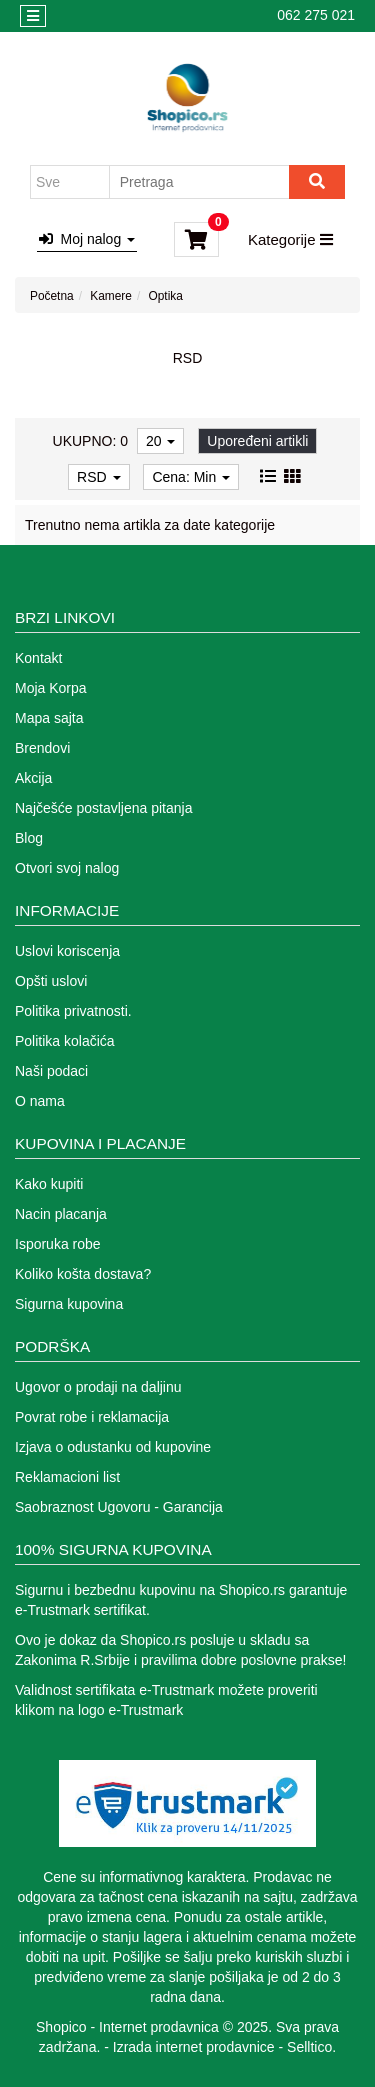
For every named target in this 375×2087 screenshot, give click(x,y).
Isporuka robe (58, 1244)
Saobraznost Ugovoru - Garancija (119, 1507)
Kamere (111, 296)
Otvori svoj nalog (67, 868)
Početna (52, 296)
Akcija (33, 778)
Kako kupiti (49, 1184)
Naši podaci (51, 1071)
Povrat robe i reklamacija (92, 1417)
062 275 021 (316, 15)
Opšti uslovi (51, 981)
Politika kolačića (65, 1041)
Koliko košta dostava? (83, 1274)
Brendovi (42, 748)
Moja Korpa (51, 688)
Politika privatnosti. (73, 1011)
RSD (98, 477)
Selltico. (311, 2047)
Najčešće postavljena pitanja (103, 808)
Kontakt (38, 658)
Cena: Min (191, 477)
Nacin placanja (61, 1214)
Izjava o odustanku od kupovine (113, 1447)
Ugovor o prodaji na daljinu (98, 1387)
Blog (29, 838)
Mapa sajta (49, 718)
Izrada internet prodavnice (194, 2047)
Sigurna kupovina (69, 1304)
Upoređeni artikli (257, 441)
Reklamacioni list (67, 1477)
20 (160, 441)
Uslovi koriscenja (67, 951)
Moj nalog (87, 239)
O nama (40, 1101)
